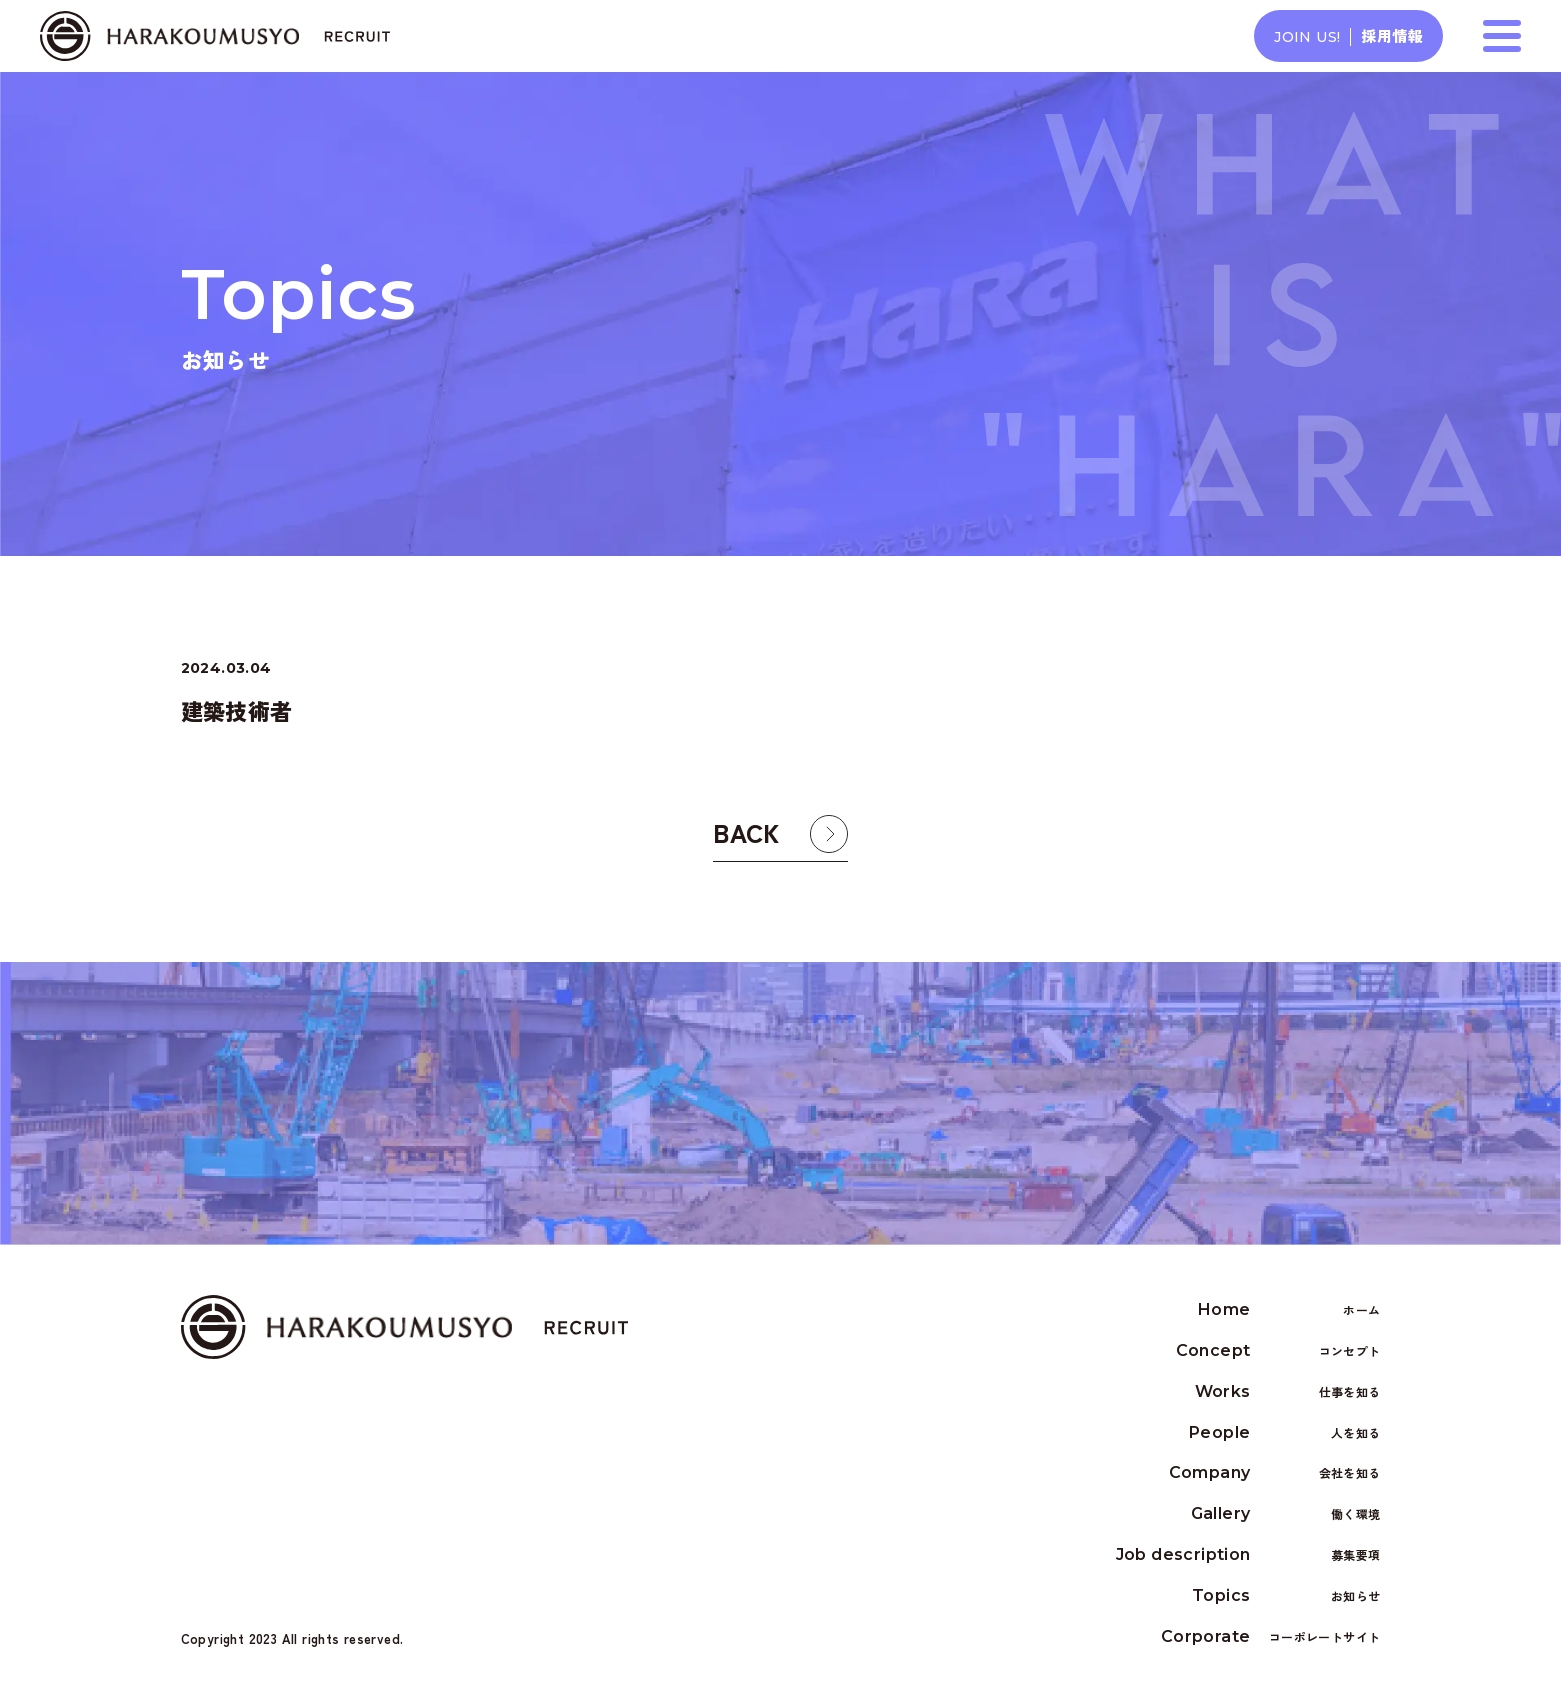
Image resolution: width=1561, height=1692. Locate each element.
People (1284, 1433)
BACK (746, 846)
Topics (1286, 1596)
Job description (1248, 1556)
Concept (1278, 1352)
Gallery (1286, 1515)
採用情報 (1348, 35)
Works (1288, 1392)
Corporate (1271, 1637)
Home (1289, 1311)
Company (1275, 1474)
